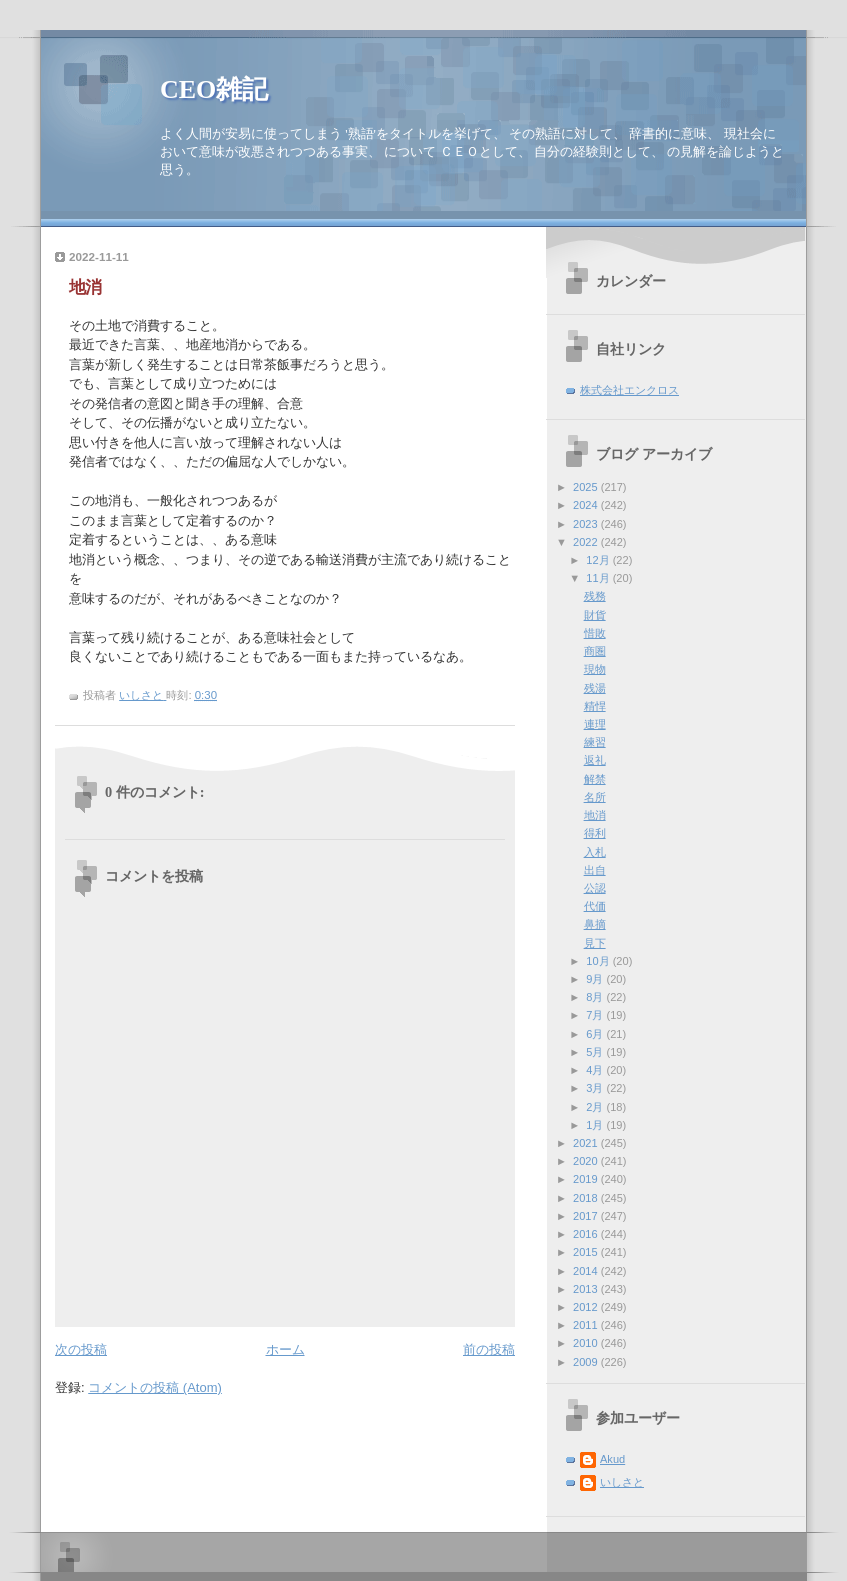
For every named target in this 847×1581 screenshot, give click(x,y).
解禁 (595, 779)
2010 (587, 1343)
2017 (587, 1216)
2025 (587, 487)
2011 (587, 1325)
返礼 (595, 760)
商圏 (595, 651)
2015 (587, 1252)
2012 (587, 1307)
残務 (595, 596)
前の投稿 (489, 1349)
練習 (595, 742)
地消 (595, 815)
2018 (587, 1198)
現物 (595, 669)
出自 (595, 870)
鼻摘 (595, 924)
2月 (596, 1107)
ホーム (285, 1349)
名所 (595, 797)
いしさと (622, 1482)
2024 (587, 505)
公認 (595, 888)
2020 (587, 1161)
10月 (599, 961)
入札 (595, 852)
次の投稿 (81, 1349)
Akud (612, 1459)
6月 (596, 1034)
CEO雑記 (214, 89)
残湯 (595, 688)
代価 (595, 906)
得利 (595, 833)
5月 (596, 1052)
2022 (587, 542)
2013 (587, 1289)
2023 (587, 524)
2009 (587, 1362)
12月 (599, 560)
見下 (595, 943)
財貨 (595, 615)
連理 (595, 724)
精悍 (595, 706)
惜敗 (595, 633)
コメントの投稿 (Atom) (155, 1387)
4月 (596, 1070)
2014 (587, 1271)
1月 (596, 1125)
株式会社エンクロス (629, 390)
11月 (599, 578)
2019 (587, 1179)
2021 (587, 1143)
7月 (596, 1015)
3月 (596, 1088)
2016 (587, 1234)
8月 (596, 997)
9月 (596, 979)
